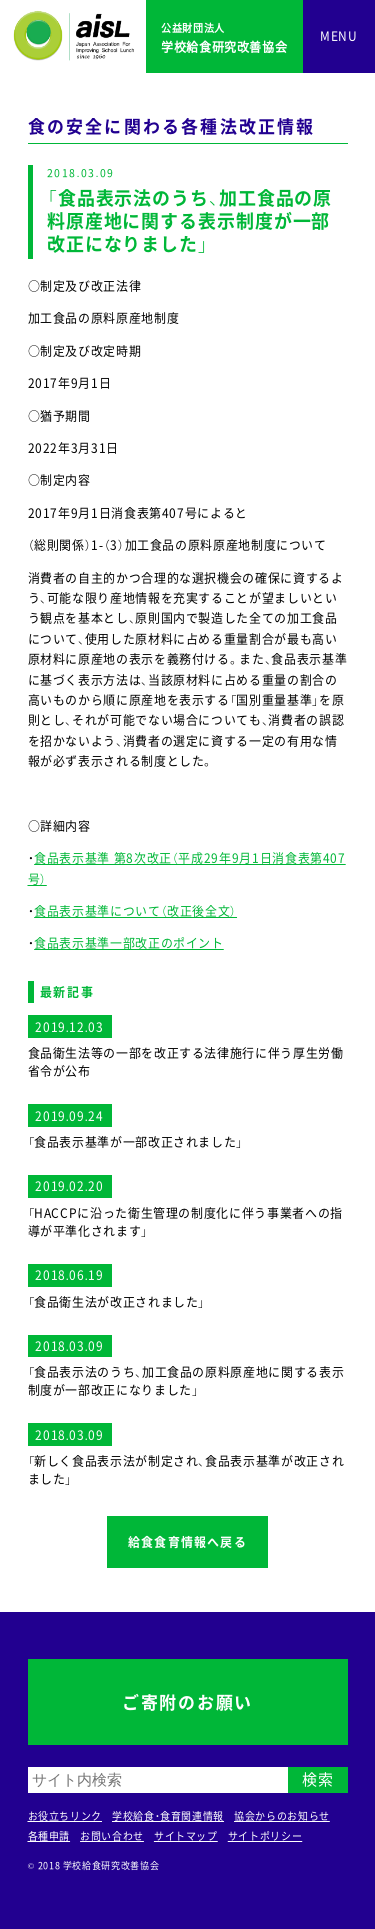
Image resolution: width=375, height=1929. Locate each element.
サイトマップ (186, 1835)
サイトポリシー (265, 1835)
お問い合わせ (112, 1835)
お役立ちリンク (65, 1815)
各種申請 (49, 1835)
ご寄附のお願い (187, 1701)
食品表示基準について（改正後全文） (135, 911)
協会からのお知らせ (282, 1815)
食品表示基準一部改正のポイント (129, 943)
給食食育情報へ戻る (187, 1542)
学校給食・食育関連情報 (168, 1815)
